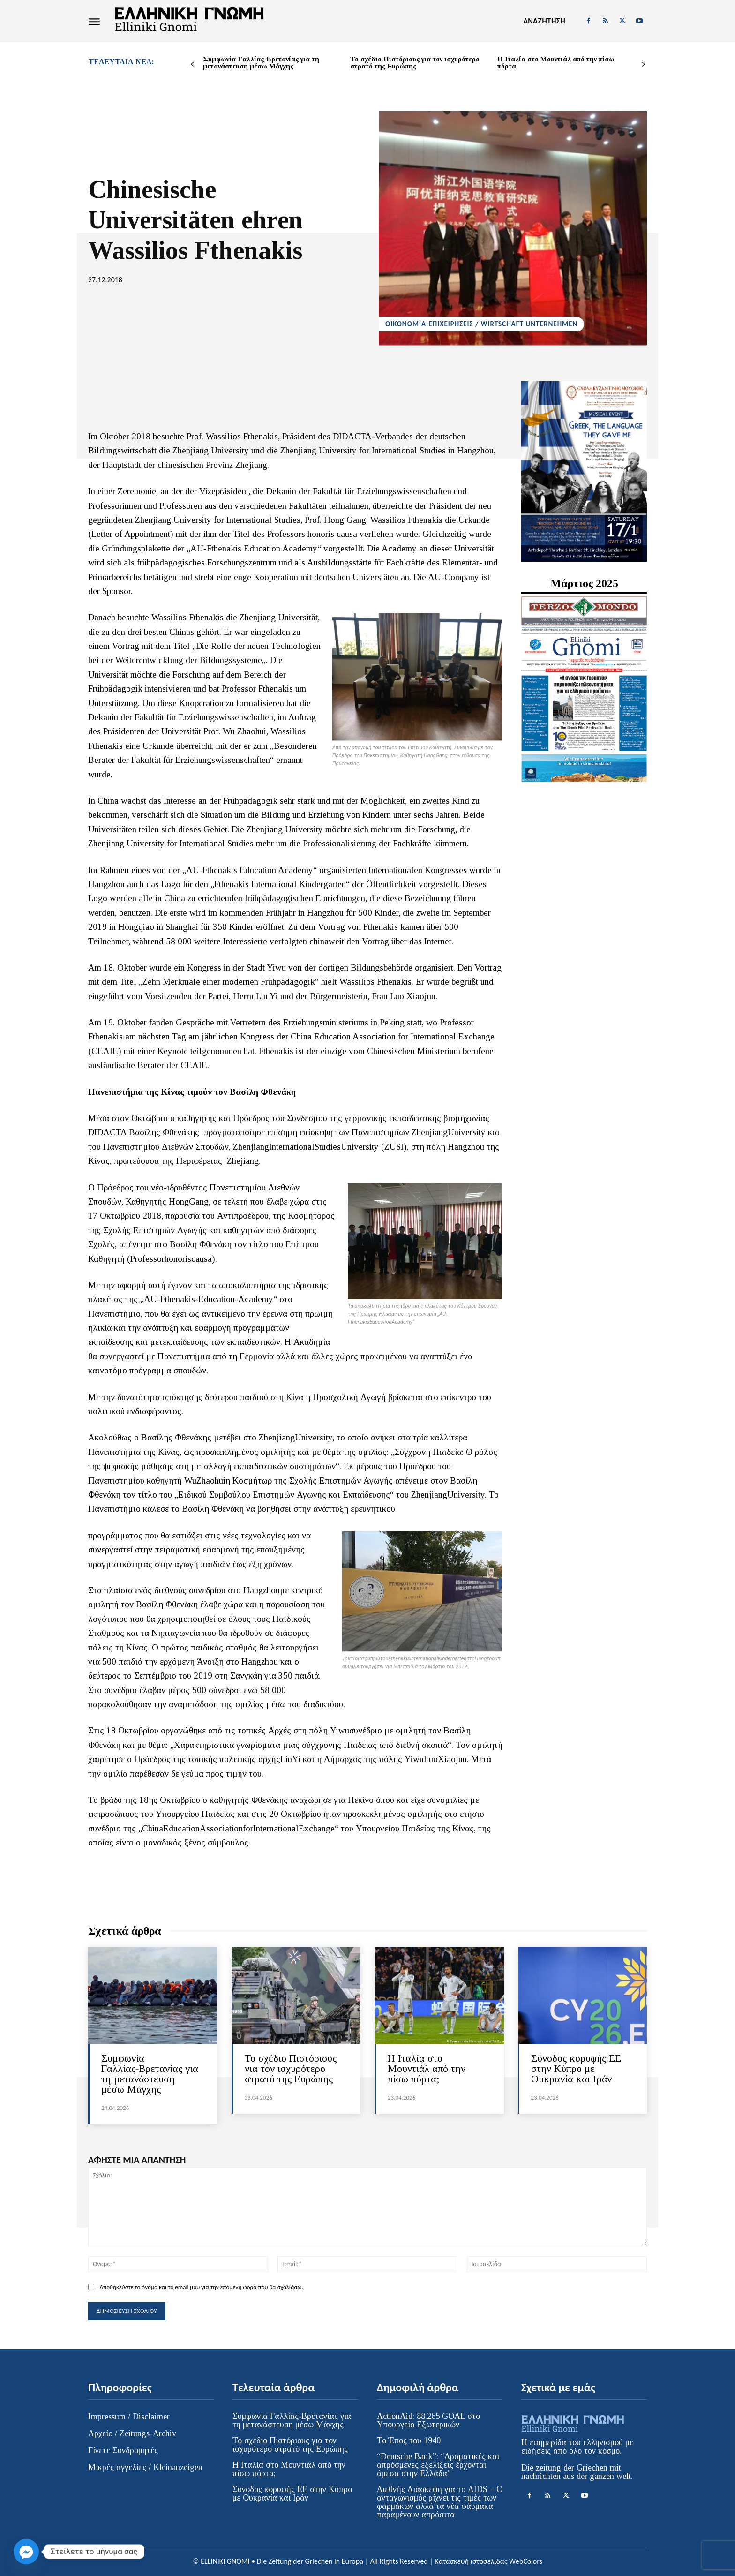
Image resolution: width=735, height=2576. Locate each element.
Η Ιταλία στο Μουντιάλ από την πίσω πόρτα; (556, 62)
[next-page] (643, 64)
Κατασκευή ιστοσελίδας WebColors (488, 2561)
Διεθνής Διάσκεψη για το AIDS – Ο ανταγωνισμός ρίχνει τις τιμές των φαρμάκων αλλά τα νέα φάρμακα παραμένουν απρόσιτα (439, 2502)
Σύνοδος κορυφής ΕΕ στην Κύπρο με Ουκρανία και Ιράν (576, 2068)
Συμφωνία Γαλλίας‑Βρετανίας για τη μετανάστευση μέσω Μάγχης (261, 62)
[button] (544, 21)
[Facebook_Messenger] (26, 2551)
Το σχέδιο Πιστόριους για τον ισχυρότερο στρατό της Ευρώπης (415, 62)
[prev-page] (192, 64)
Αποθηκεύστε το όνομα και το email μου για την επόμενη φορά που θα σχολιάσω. (201, 2286)
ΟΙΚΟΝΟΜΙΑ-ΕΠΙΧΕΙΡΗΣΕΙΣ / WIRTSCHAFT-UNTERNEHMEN (481, 324)
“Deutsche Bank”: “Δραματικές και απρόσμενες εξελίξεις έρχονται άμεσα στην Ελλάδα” (438, 2465)
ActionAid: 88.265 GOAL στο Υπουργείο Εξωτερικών (428, 2420)
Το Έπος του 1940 (409, 2440)
